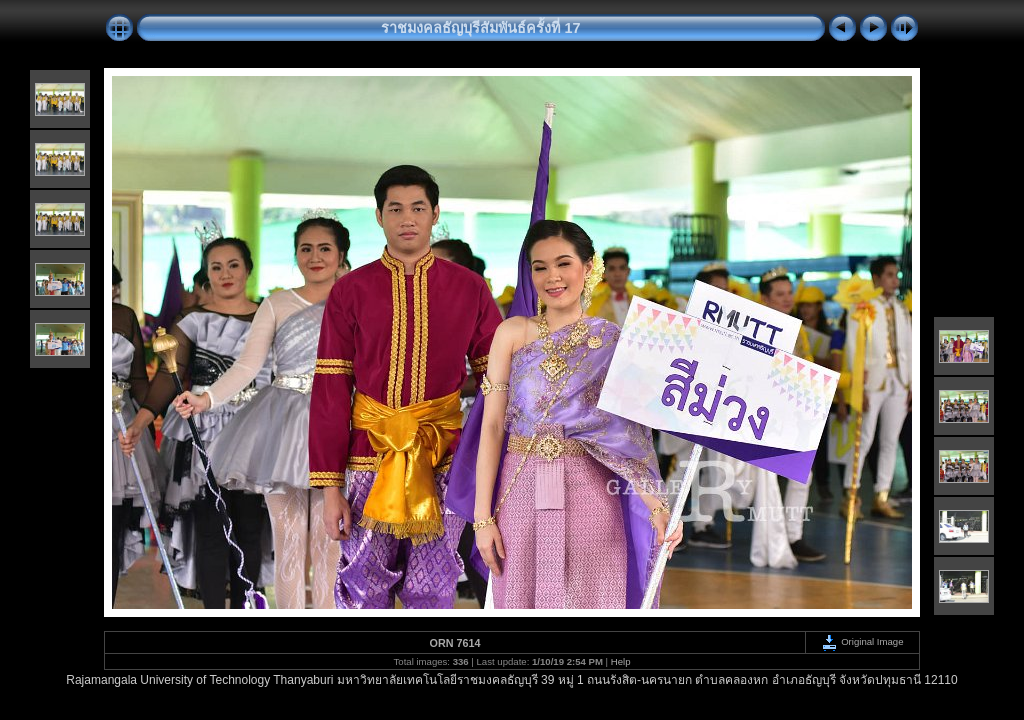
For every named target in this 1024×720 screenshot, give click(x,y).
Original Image (862, 641)
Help (621, 661)
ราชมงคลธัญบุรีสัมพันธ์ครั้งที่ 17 (480, 28)
